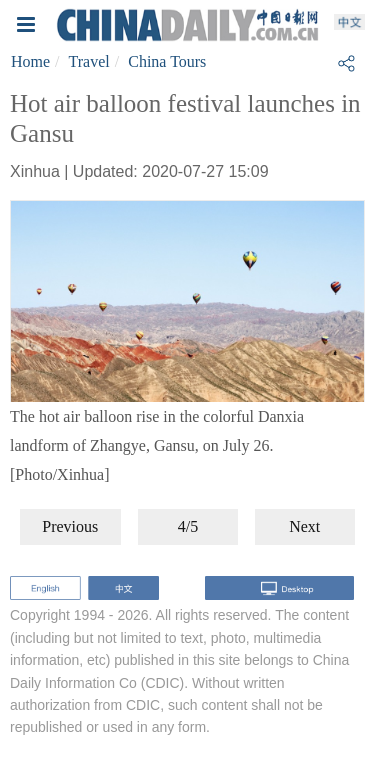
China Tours (167, 61)
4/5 (188, 526)
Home (30, 61)
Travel (89, 61)
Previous (70, 526)
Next (304, 526)
